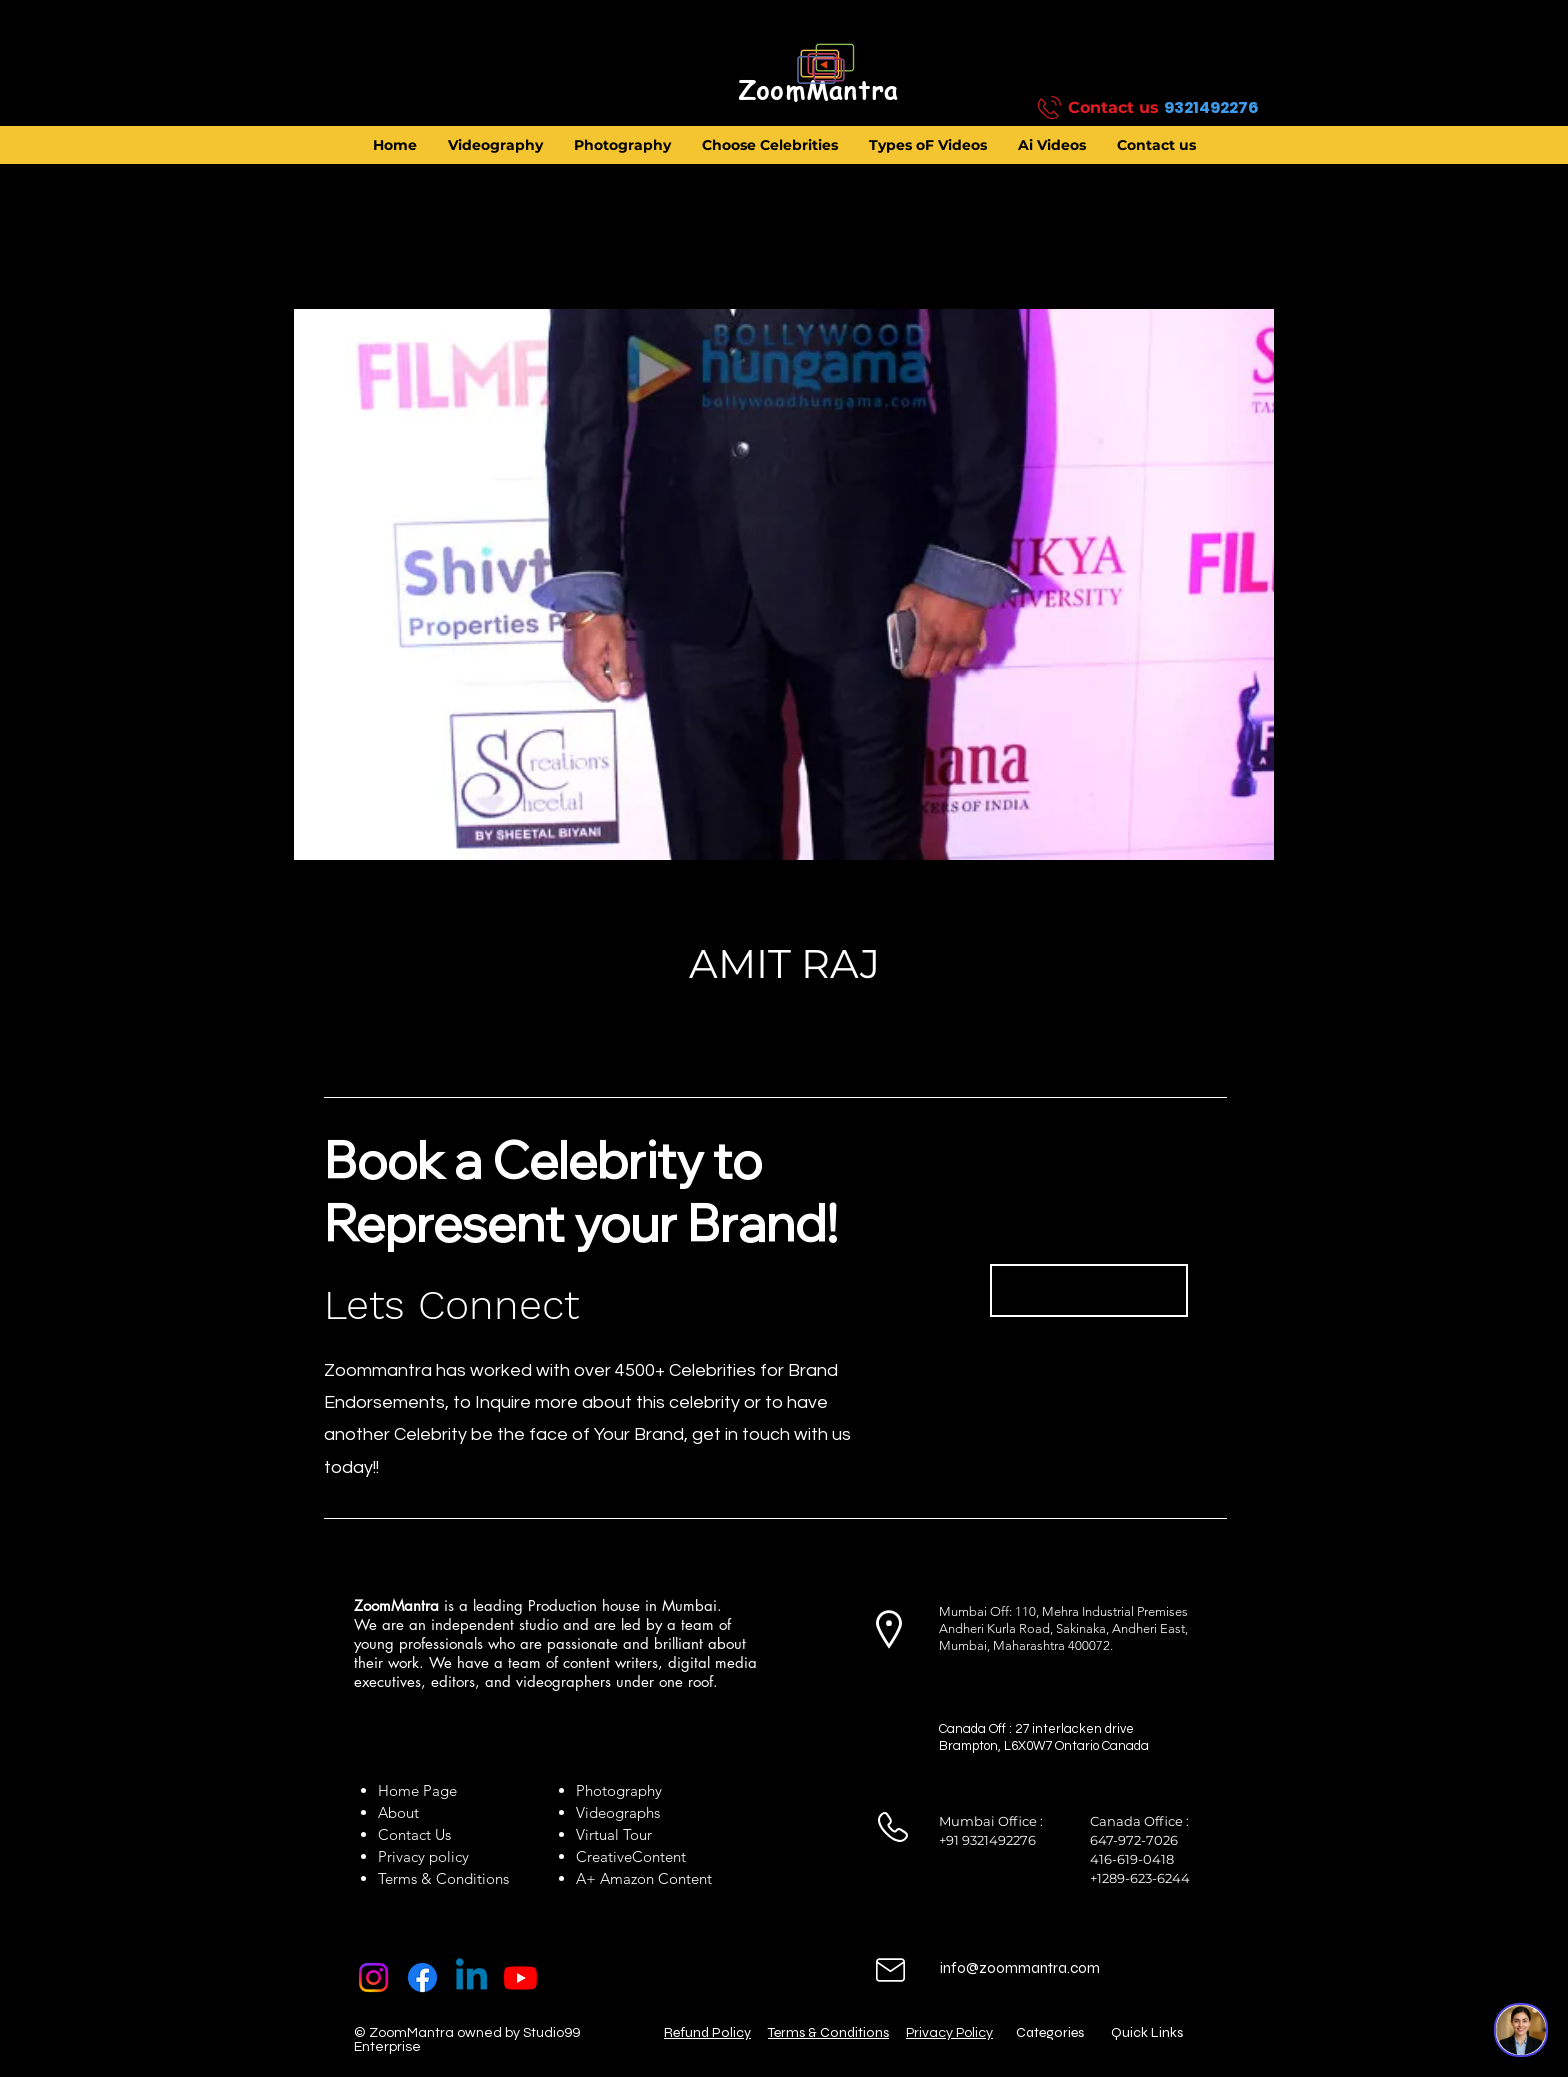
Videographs (618, 1812)
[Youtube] (520, 1977)
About (402, 1812)
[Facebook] (422, 1977)
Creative (604, 1856)
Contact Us (414, 1834)
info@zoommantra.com (1020, 1968)
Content (659, 1856)
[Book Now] (1089, 1290)
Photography (619, 1790)
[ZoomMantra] (818, 91)
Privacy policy (423, 1856)
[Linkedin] (471, 1977)
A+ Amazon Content (644, 1878)
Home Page (417, 1790)
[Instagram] (373, 1977)
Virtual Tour (614, 1834)
